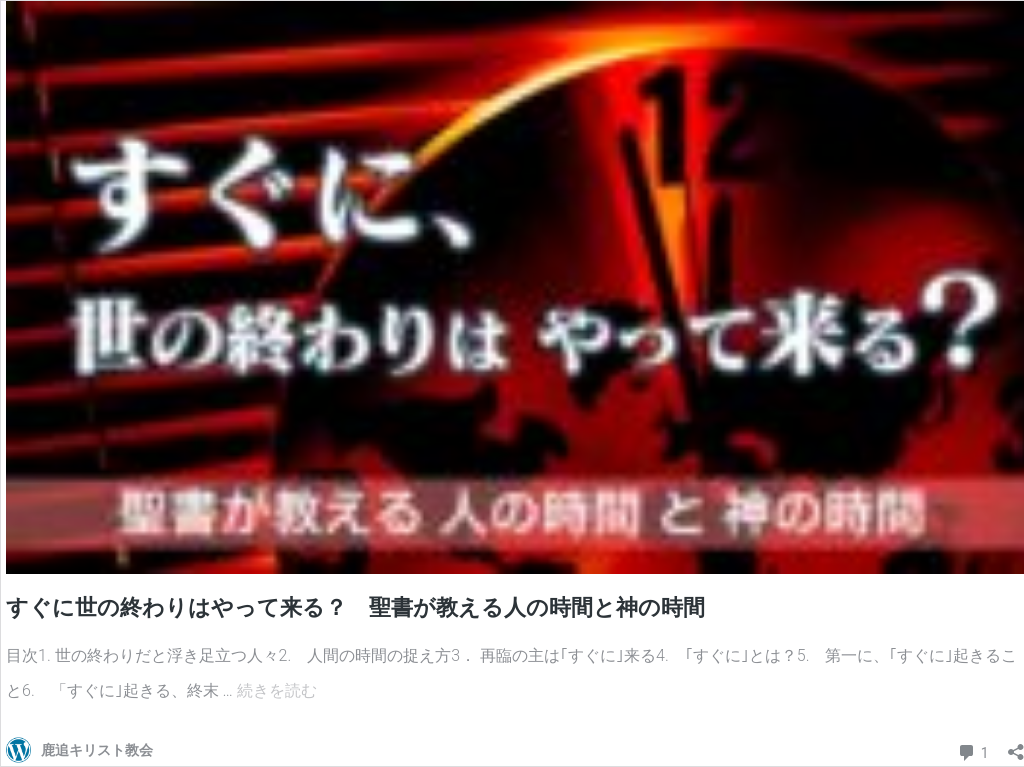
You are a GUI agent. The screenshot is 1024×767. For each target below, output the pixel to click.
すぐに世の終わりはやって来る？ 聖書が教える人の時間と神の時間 (355, 607)
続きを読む (277, 690)
